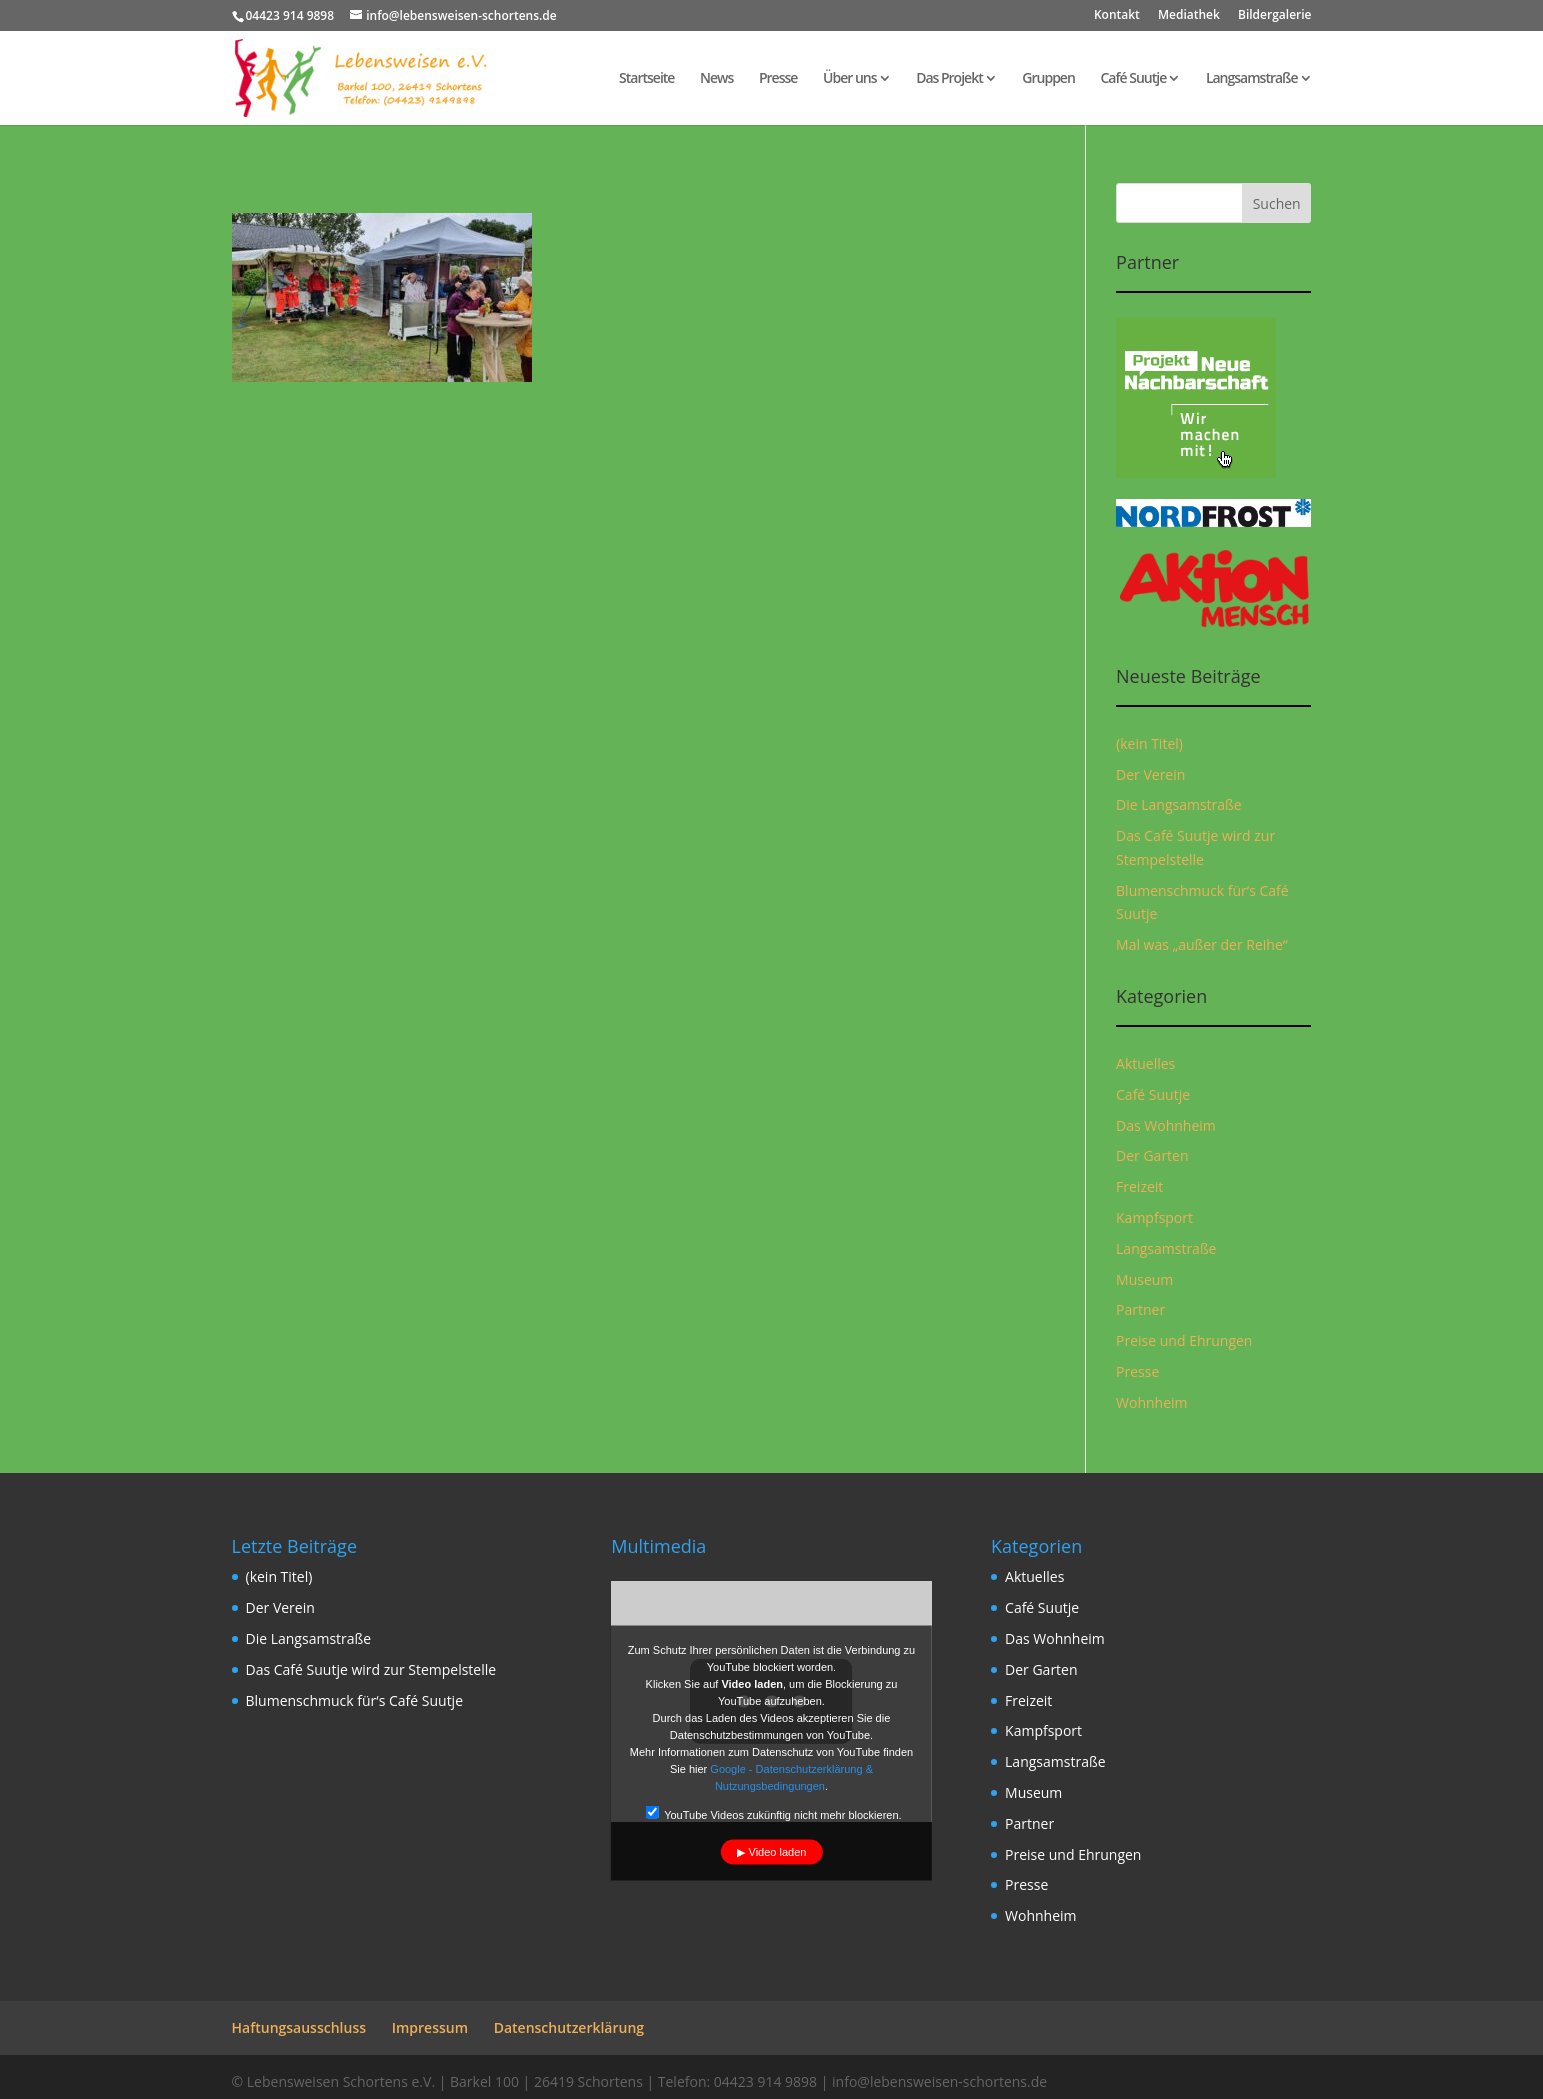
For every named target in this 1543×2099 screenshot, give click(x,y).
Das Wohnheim (1166, 1125)
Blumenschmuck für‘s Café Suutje (355, 1700)
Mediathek (1189, 16)
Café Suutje (1133, 79)
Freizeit (1139, 1186)
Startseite (646, 79)
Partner (1140, 1309)
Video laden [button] (778, 1852)
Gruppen (1048, 79)
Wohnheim (1151, 1402)
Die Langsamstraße (1179, 804)
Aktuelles (1145, 1063)
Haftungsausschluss (299, 2027)
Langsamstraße (1252, 79)
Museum (1144, 1279)
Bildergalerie (1274, 16)
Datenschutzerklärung (569, 2027)
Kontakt (1117, 16)
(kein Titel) (1149, 743)
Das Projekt (949, 79)
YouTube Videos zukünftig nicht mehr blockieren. (773, 1813)
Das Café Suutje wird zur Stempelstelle (371, 1669)
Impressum (430, 2027)
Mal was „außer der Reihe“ (1202, 944)
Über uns (849, 79)
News (716, 79)
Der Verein (1150, 774)
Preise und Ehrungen (1184, 1340)
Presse (778, 79)
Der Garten (1152, 1155)
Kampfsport (1154, 1217)
